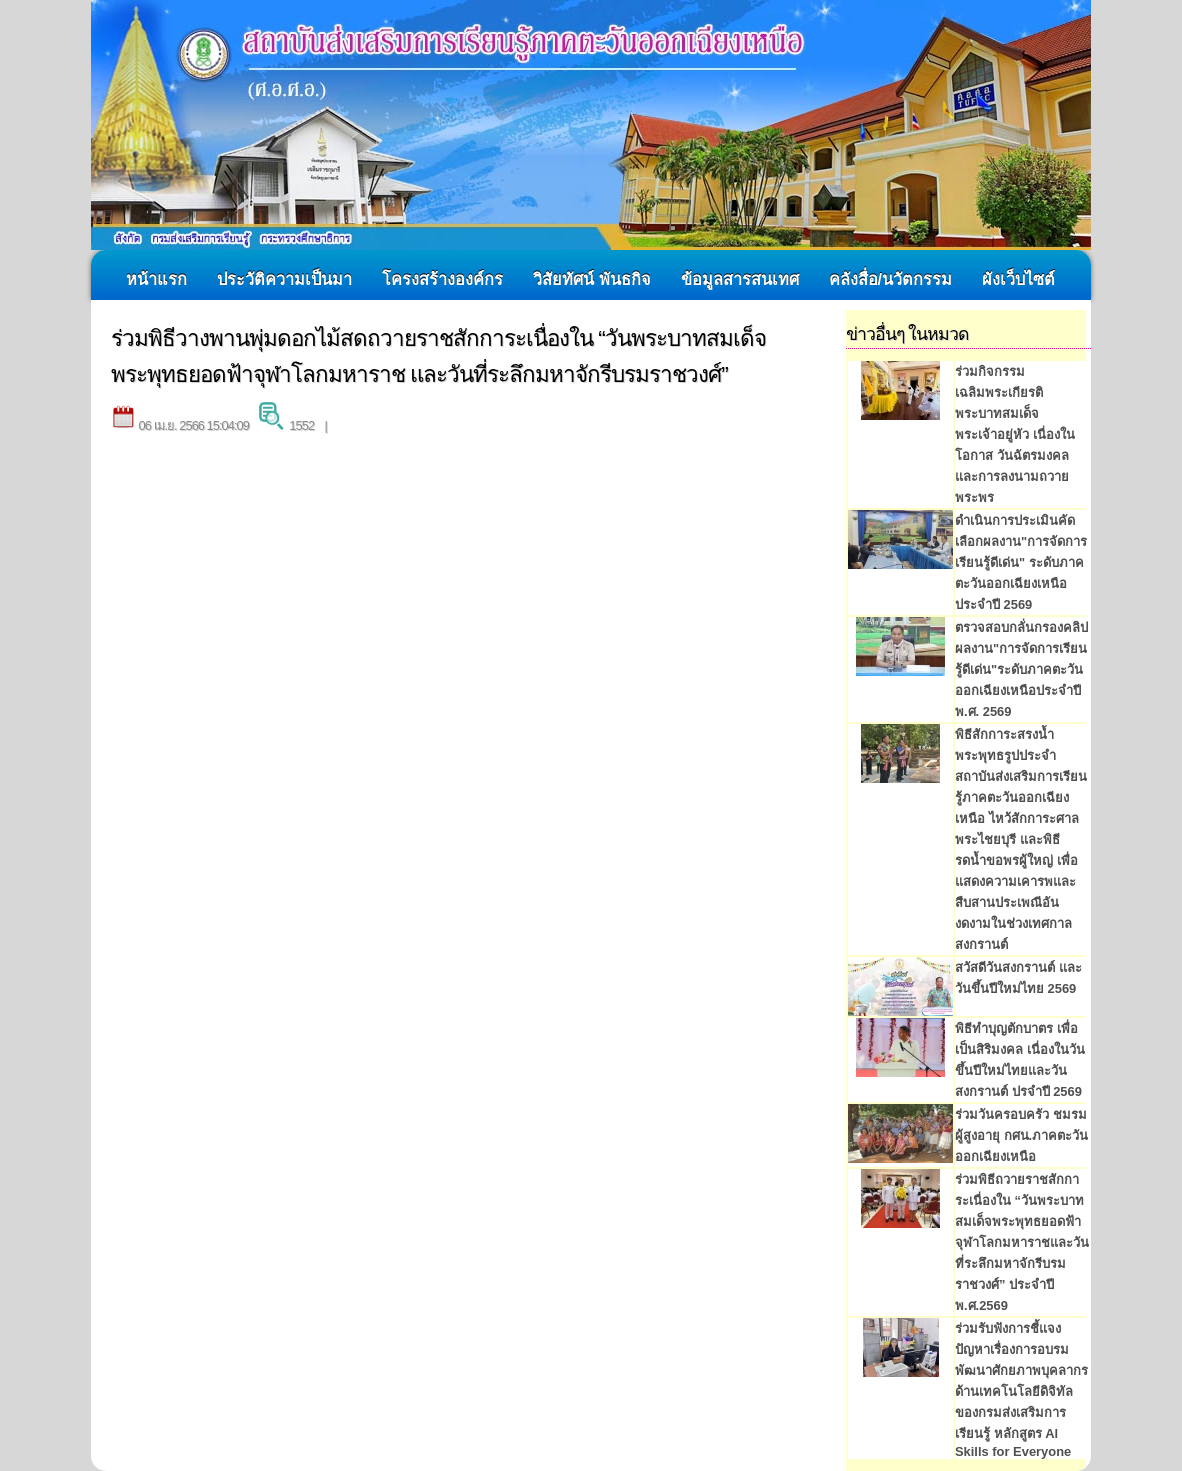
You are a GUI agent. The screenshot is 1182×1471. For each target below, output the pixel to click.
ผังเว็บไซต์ (1018, 279)
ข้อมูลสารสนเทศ (740, 279)
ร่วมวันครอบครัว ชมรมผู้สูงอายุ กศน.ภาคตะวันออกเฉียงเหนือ (1021, 1135)
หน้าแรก (156, 279)
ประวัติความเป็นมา (284, 279)
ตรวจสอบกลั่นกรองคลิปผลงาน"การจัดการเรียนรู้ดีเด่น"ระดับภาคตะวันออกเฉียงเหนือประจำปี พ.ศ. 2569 (1021, 669)
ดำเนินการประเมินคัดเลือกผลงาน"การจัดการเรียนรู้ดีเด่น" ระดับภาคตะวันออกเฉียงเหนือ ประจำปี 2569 (1021, 562)
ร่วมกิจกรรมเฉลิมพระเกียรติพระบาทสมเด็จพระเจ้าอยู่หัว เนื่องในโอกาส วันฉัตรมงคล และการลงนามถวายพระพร (1015, 434)
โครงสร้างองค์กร (442, 279)
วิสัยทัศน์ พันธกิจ (592, 279)
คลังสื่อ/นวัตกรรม (891, 279)
